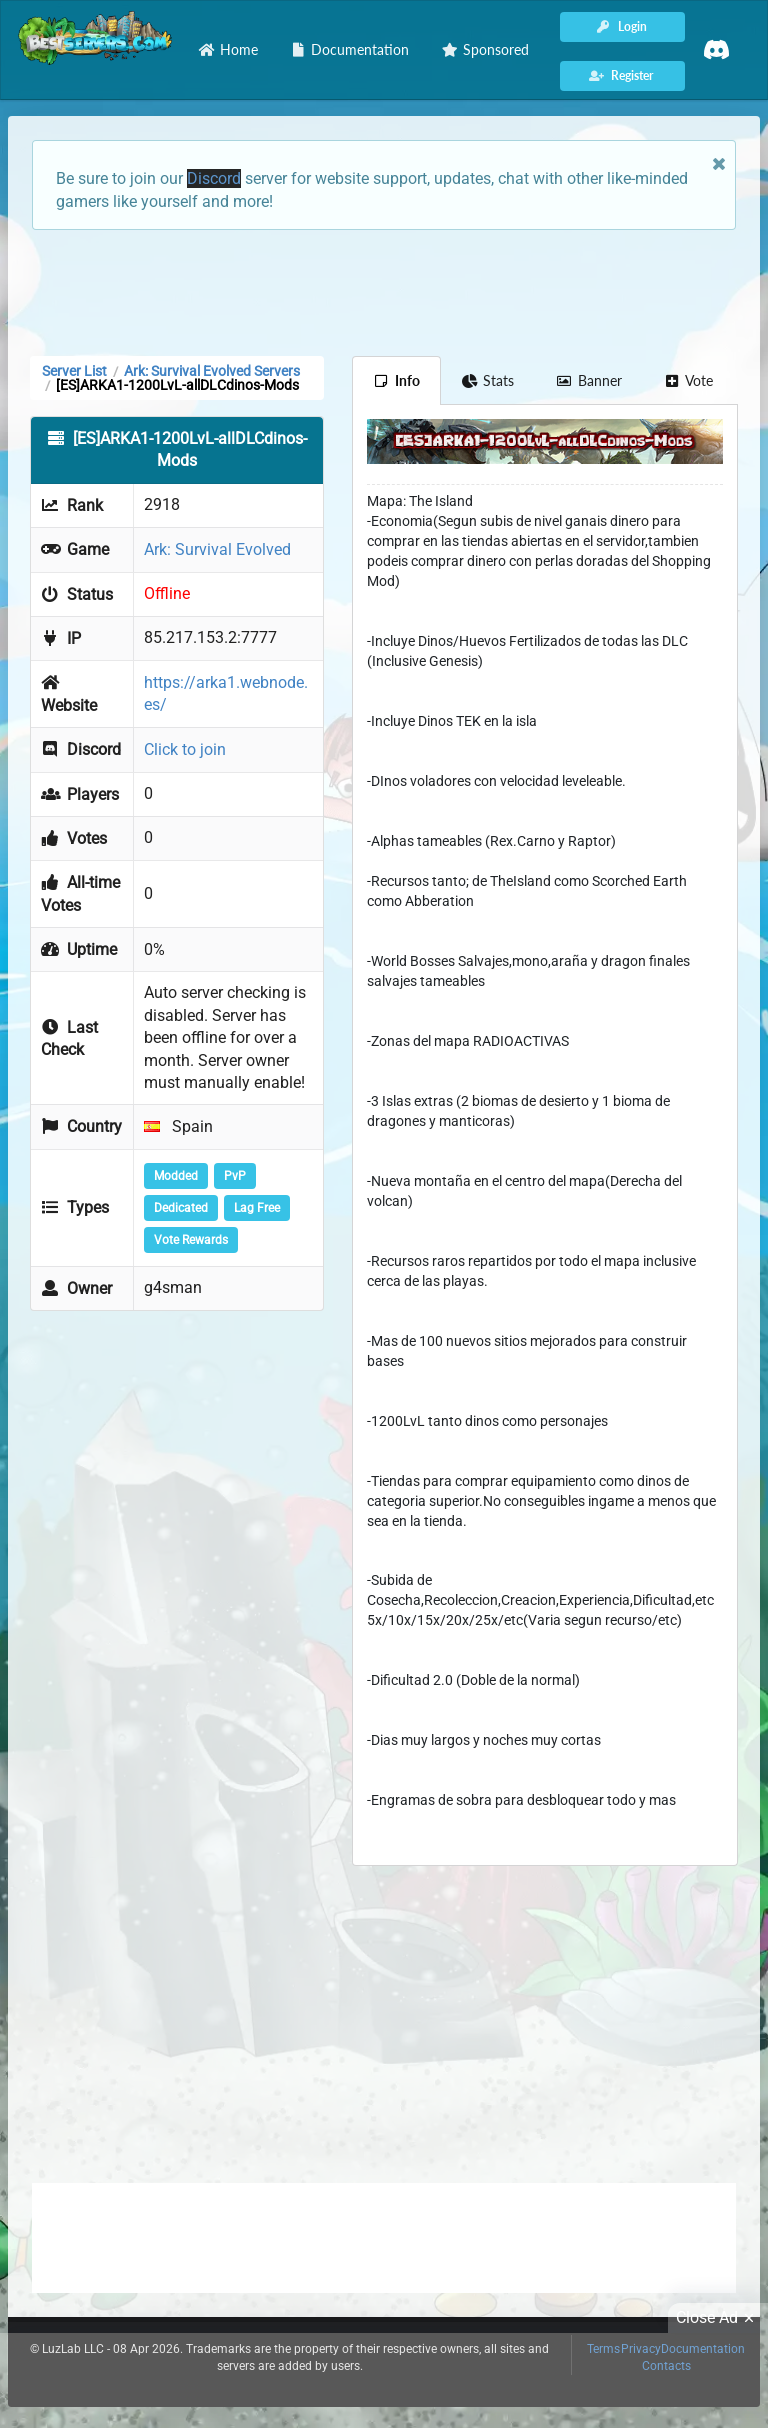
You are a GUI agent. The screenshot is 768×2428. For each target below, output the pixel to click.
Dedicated (181, 1208)
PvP (235, 1176)
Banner (589, 380)
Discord (214, 178)
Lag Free (257, 1208)
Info (396, 380)
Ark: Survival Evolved (217, 549)
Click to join (185, 749)
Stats (488, 380)
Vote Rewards (191, 1240)
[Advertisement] (384, 291)
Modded (176, 1176)
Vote (689, 380)
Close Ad (718, 2318)
